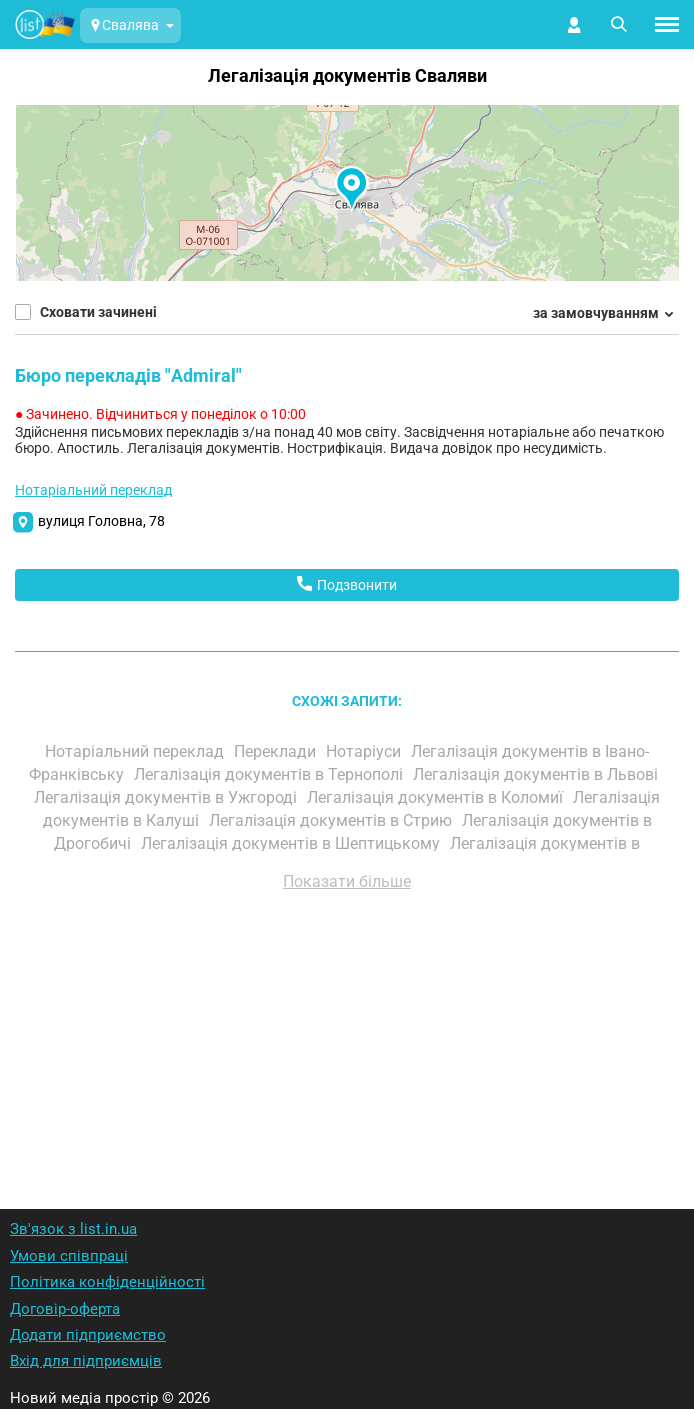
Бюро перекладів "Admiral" (128, 375)
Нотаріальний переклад (93, 490)
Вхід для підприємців (86, 1361)
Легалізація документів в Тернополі (270, 774)
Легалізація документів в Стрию (332, 820)
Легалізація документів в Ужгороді (167, 797)
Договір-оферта (65, 1309)
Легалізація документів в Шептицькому (292, 843)
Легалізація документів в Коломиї (437, 797)
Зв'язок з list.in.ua (73, 1229)
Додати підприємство (88, 1335)
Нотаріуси (365, 751)
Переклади (277, 751)
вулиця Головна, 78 (101, 521)
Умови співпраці (69, 1256)
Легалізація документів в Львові (537, 774)
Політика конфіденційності (107, 1282)
